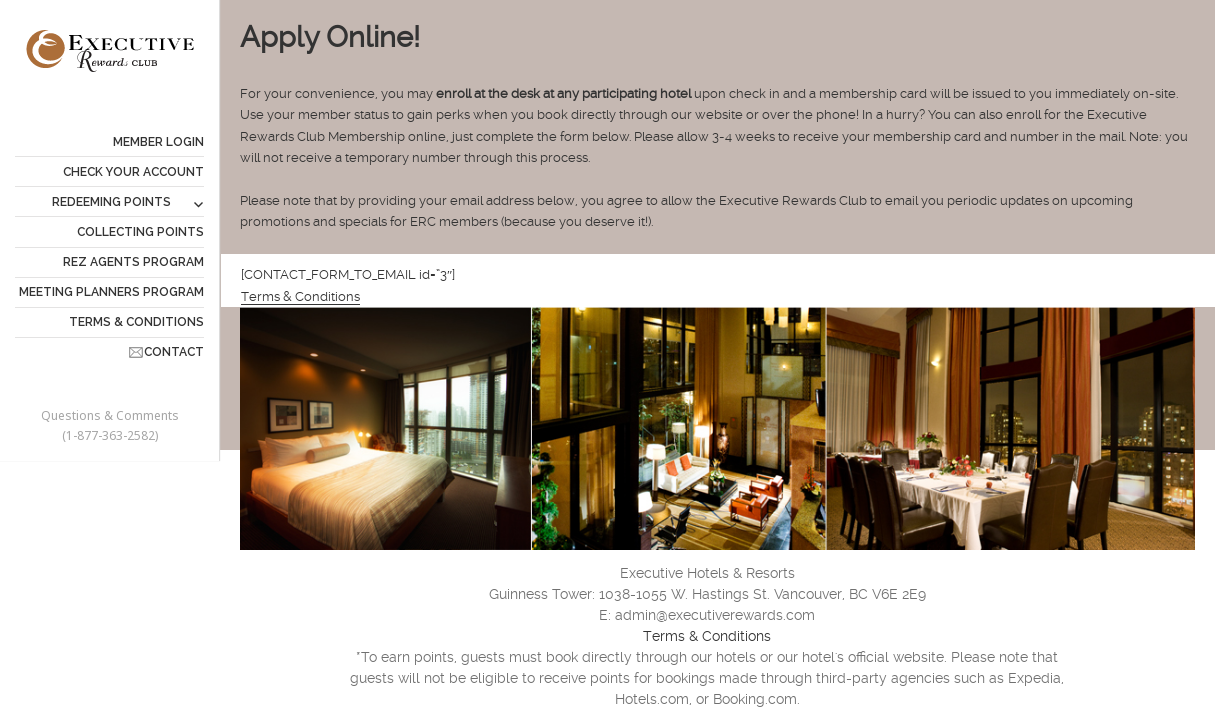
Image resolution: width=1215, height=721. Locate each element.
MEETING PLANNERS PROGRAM (111, 292)
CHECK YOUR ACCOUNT (133, 172)
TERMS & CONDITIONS (136, 322)
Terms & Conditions (300, 296)
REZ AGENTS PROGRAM (133, 262)
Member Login (158, 142)
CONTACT (174, 352)
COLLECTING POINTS (140, 232)
